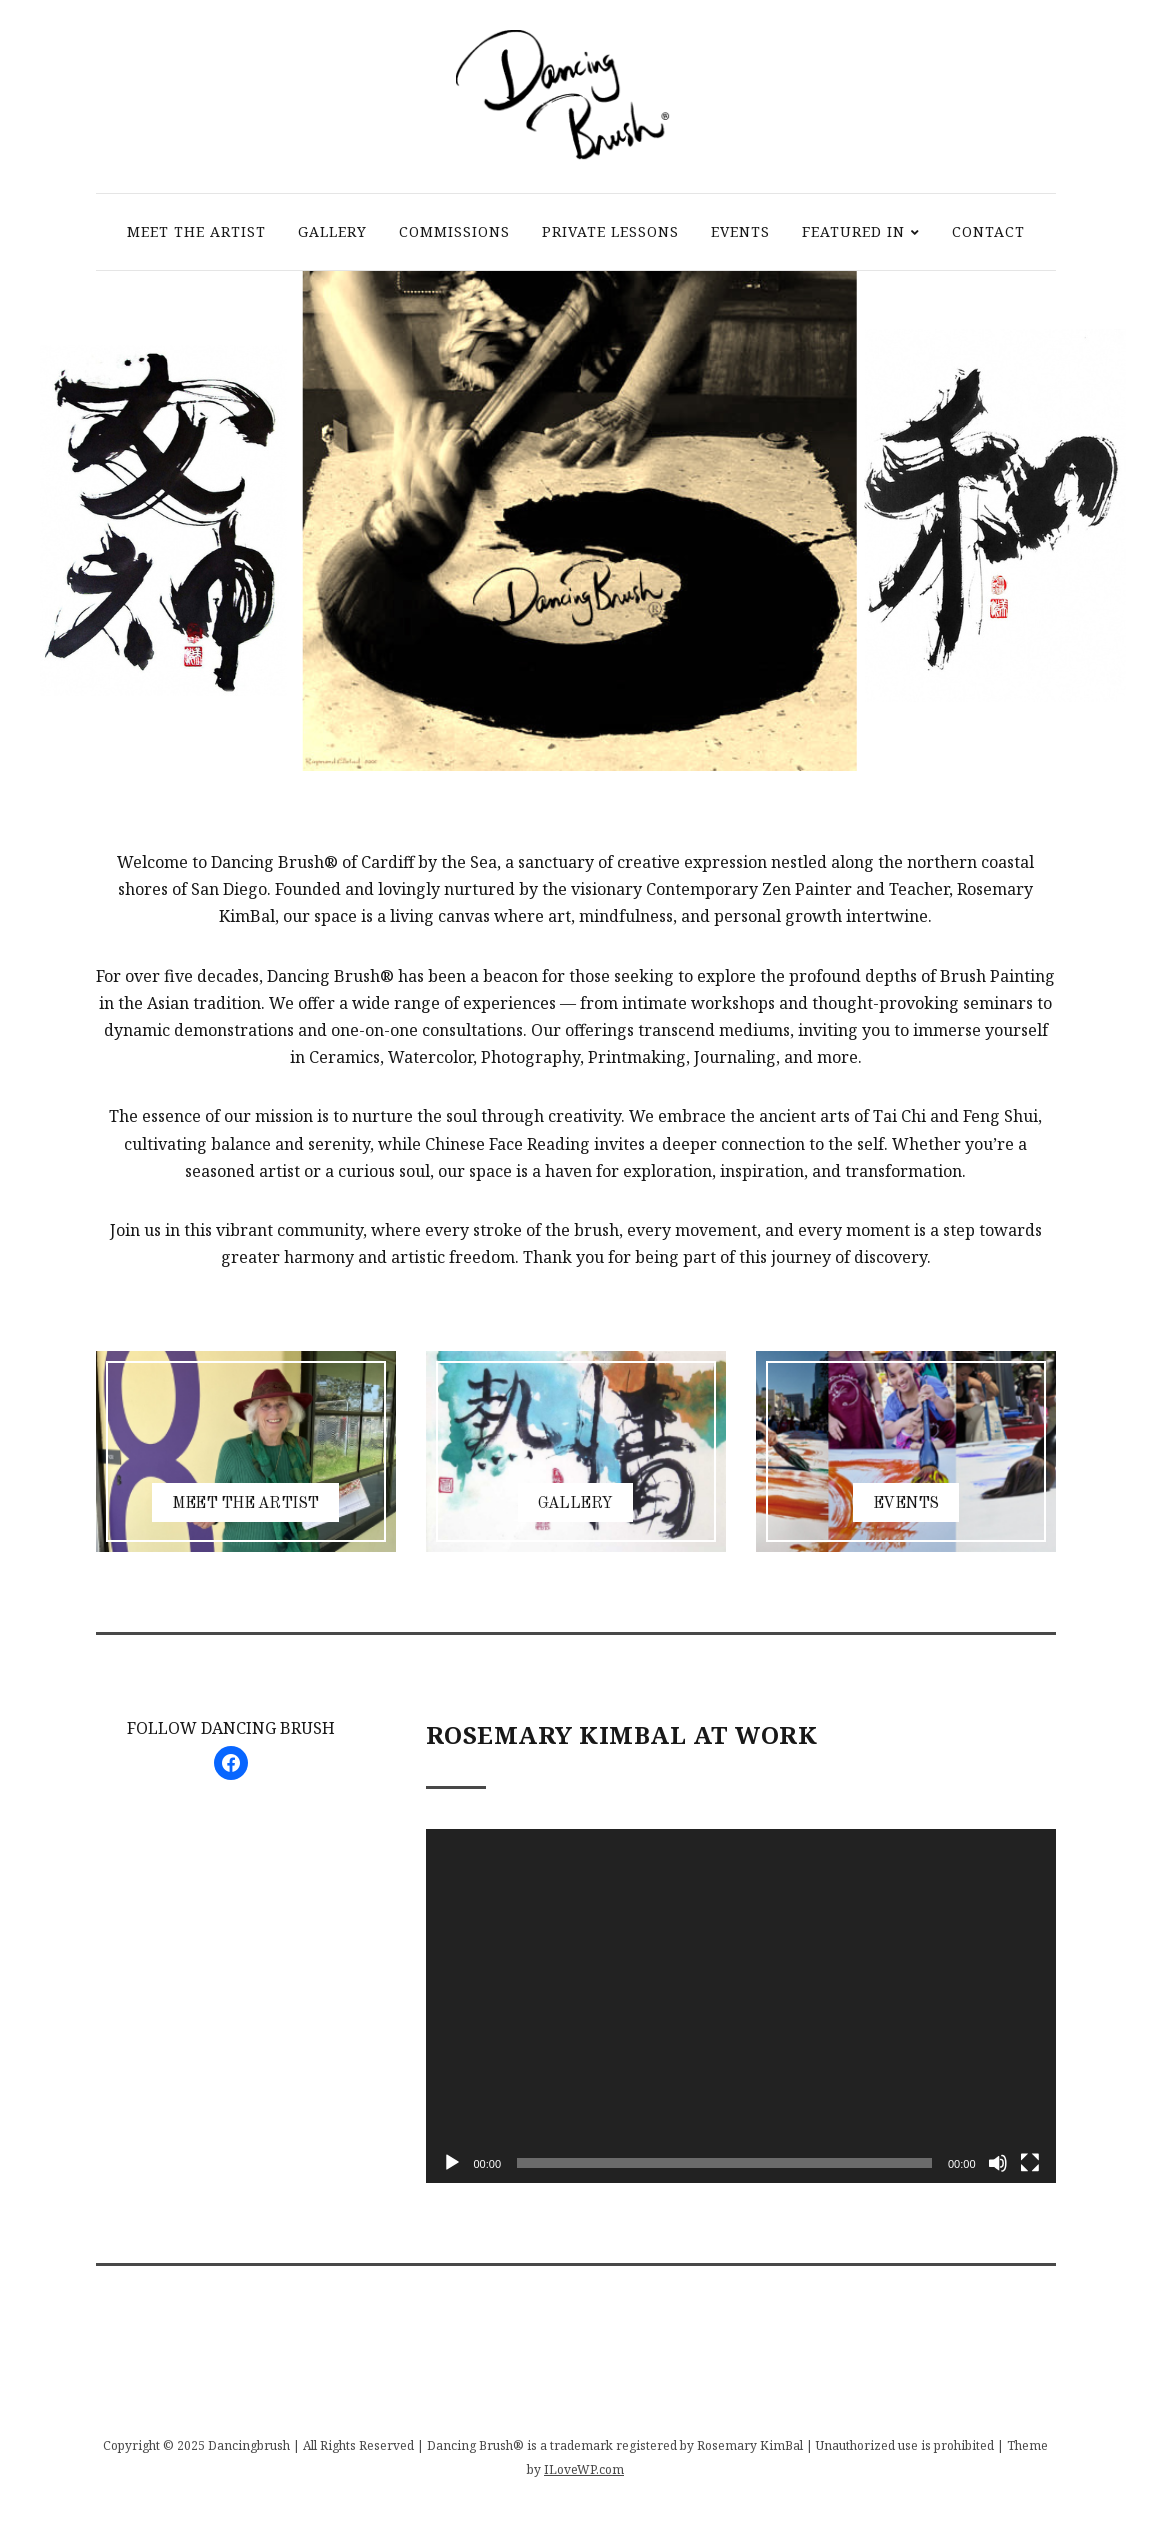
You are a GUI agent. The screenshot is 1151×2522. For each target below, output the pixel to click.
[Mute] (998, 2163)
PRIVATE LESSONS (610, 231)
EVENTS (740, 231)
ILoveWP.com (584, 2469)
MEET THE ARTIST (196, 231)
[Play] (452, 2163)
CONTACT (988, 231)
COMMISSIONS (454, 231)
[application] (741, 2006)
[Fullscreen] (1030, 2163)
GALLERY (332, 231)
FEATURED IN (853, 231)
